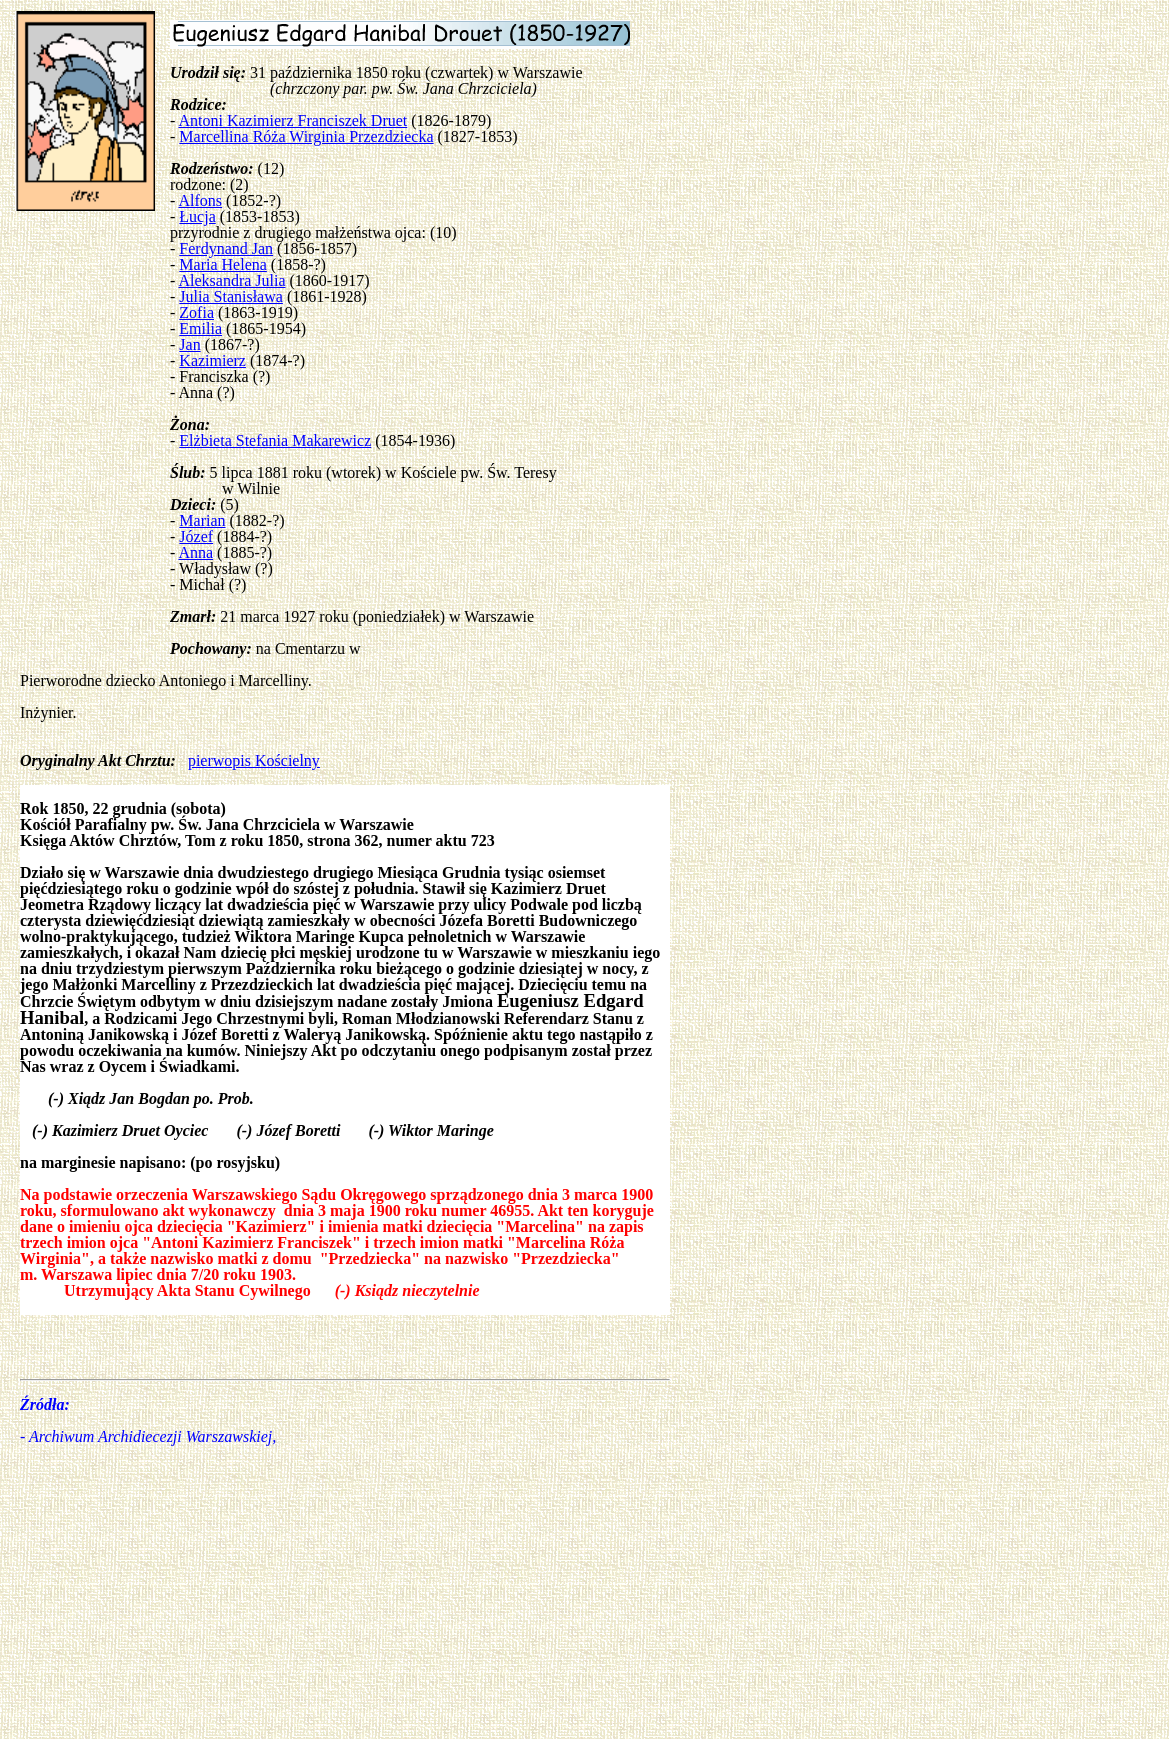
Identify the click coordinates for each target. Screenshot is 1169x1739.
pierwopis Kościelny (254, 760)
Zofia (196, 312)
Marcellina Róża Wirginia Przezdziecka (306, 136)
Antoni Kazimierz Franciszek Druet (292, 120)
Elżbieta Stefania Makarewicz (275, 440)
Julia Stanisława (231, 296)
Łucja (197, 216)
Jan (189, 344)
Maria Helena (223, 264)
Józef (196, 536)
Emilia (200, 328)
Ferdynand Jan (226, 248)
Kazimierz (212, 360)
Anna (195, 552)
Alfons (200, 200)
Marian (202, 520)
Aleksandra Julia (231, 280)
